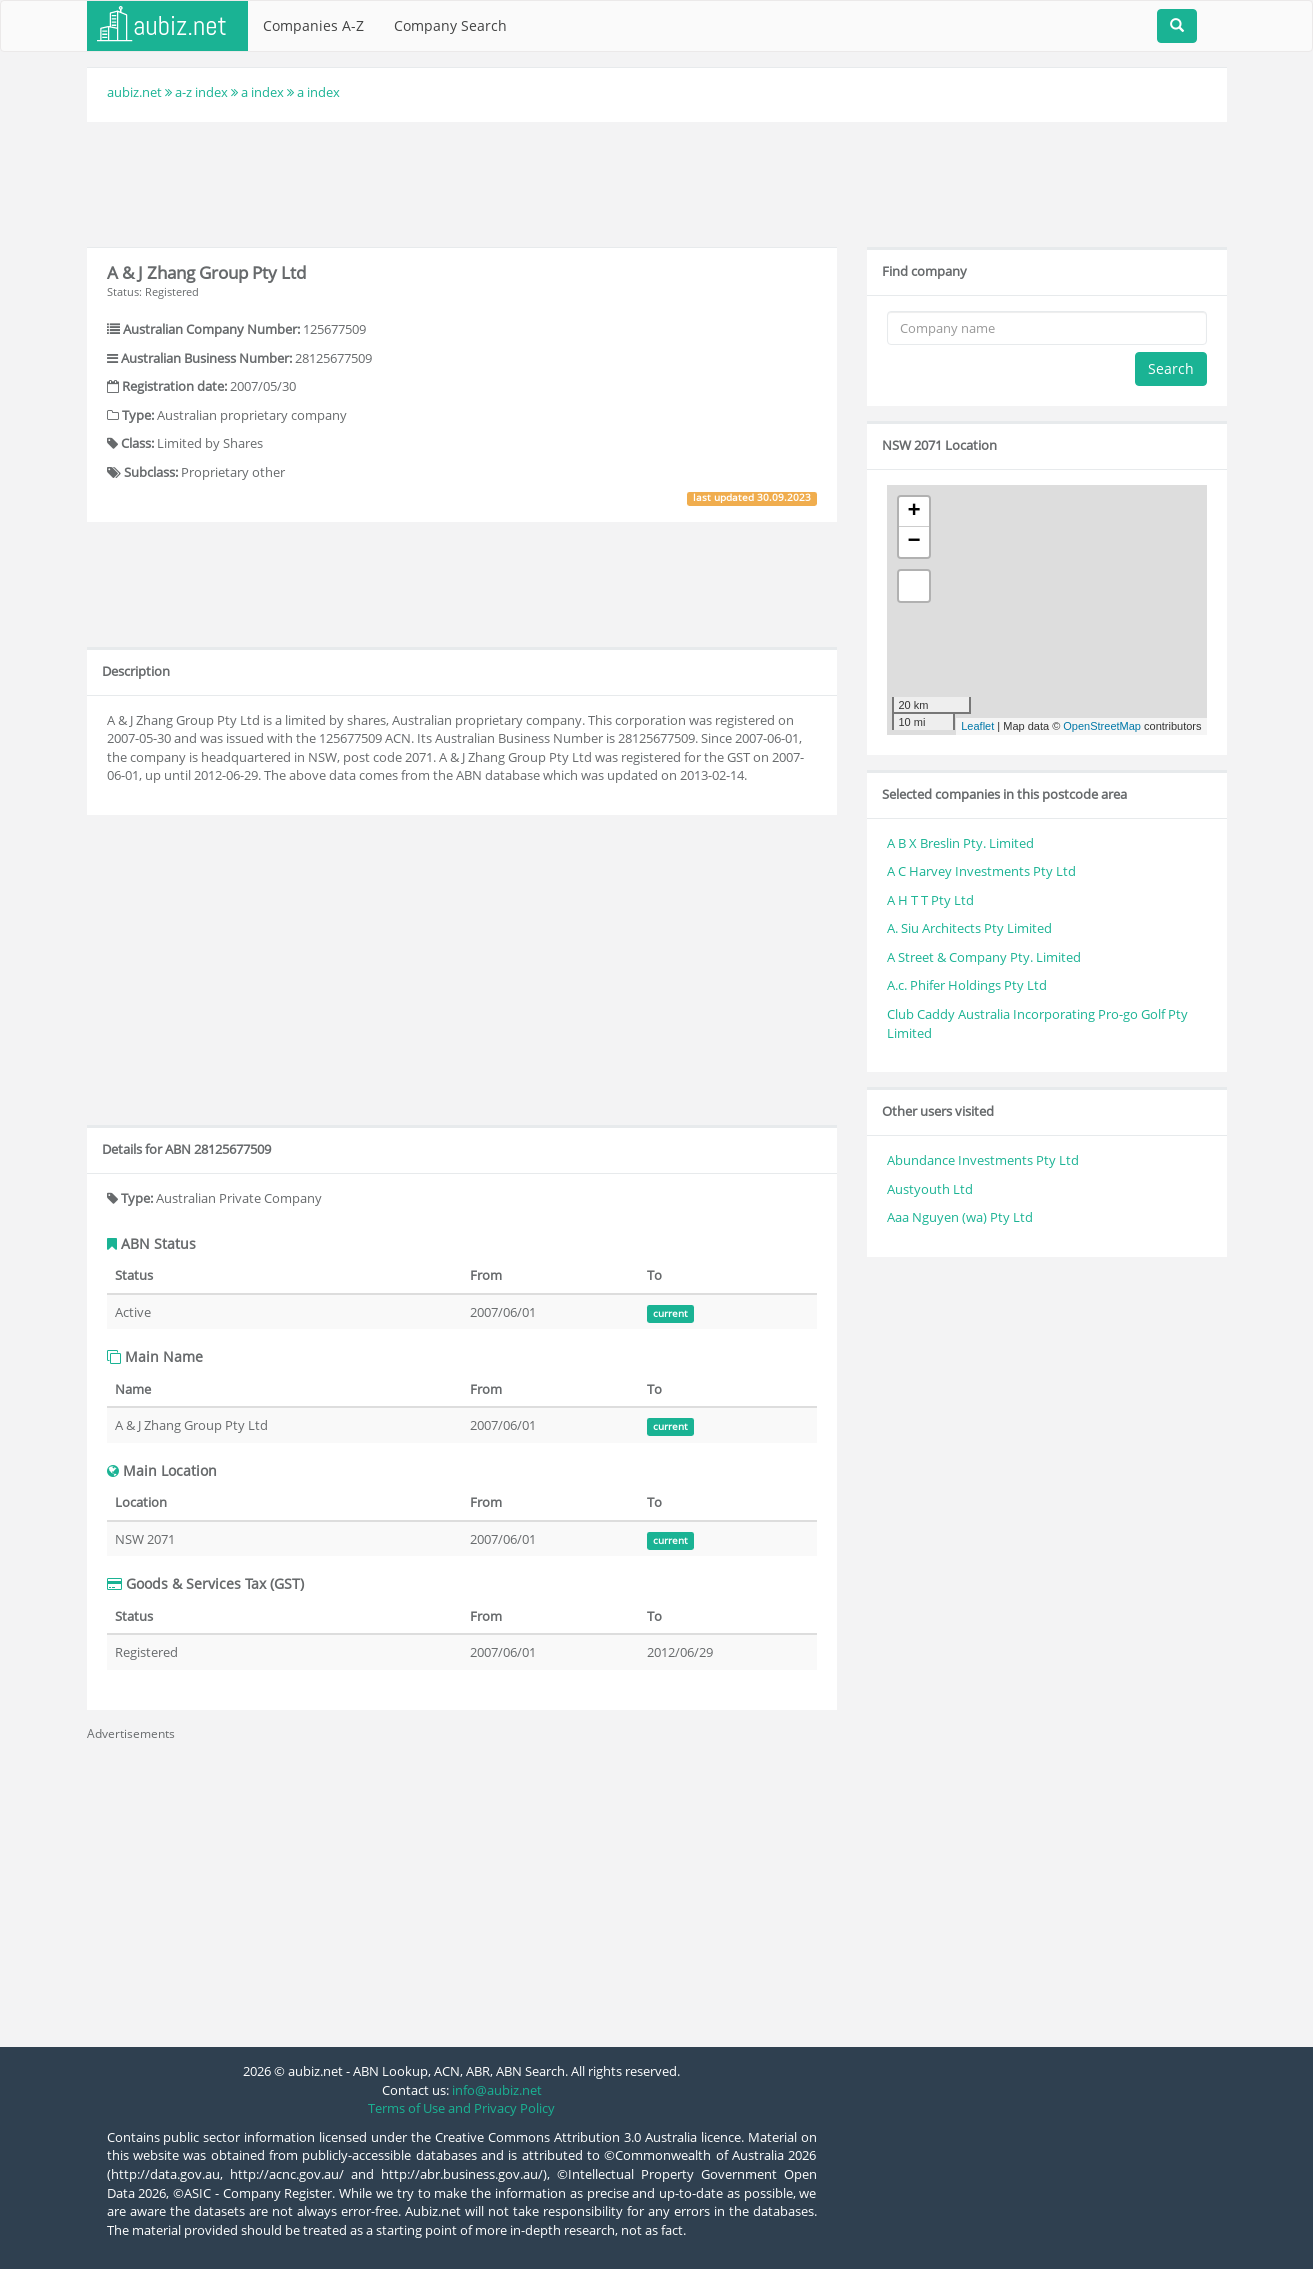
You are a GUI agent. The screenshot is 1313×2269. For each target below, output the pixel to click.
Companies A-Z (313, 25)
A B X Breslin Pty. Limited (960, 843)
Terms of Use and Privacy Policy (461, 2108)
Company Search (450, 25)
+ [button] (913, 512)
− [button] (913, 542)
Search (1171, 368)
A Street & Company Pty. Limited (984, 957)
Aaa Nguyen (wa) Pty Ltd (960, 1217)
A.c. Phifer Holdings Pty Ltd (967, 985)
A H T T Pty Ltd (930, 900)
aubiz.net (134, 92)
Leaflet (977, 726)
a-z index (201, 92)
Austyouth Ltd (930, 1189)
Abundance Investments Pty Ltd (983, 1160)
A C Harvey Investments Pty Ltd (981, 871)
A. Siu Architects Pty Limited (969, 928)
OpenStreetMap (1102, 726)
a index (262, 92)
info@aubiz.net (497, 2090)
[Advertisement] (657, 182)
